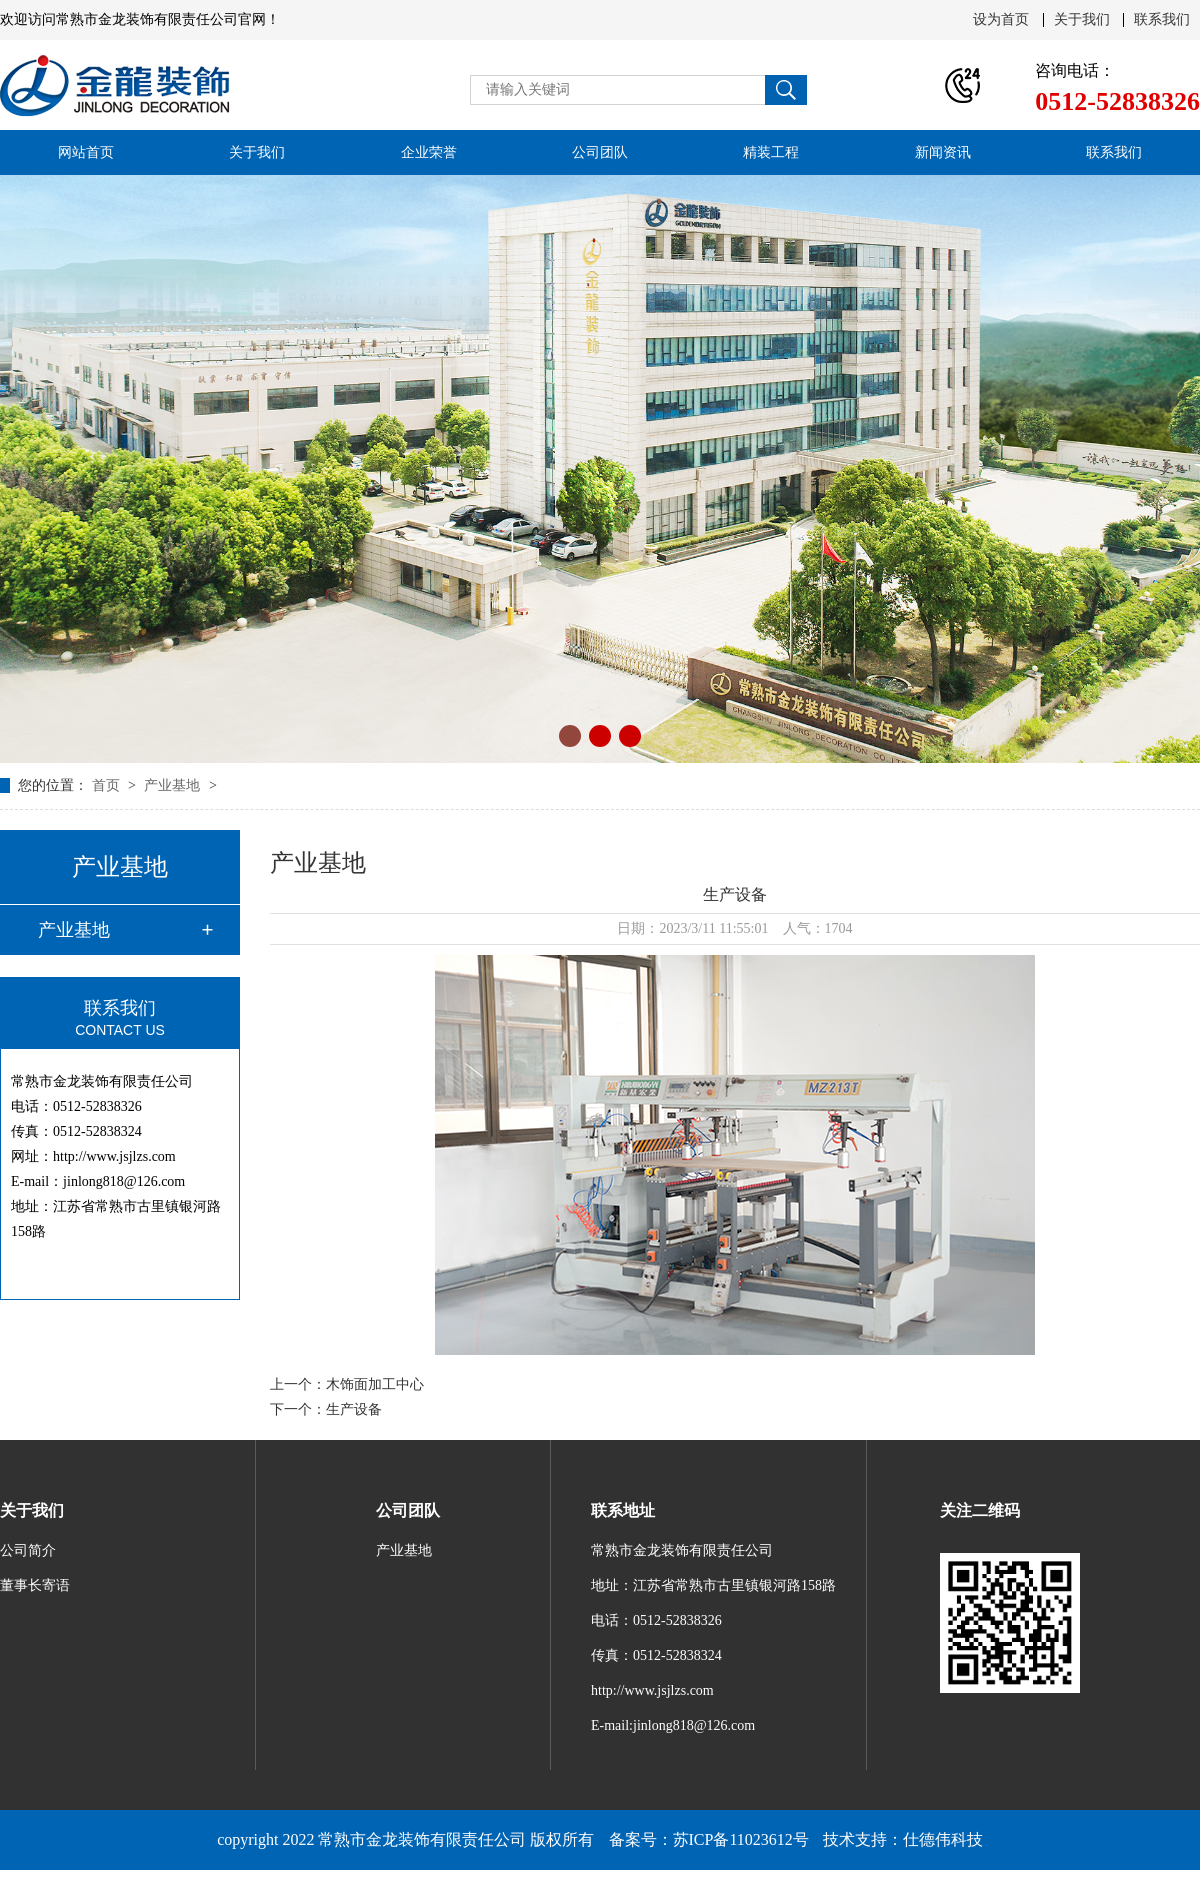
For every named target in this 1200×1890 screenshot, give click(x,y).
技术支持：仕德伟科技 (903, 1839)
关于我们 (1082, 20)
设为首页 (1001, 20)
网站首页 (86, 152)
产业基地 (174, 785)
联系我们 (1162, 20)
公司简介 (28, 1550)
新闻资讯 (943, 152)
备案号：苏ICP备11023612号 (709, 1839)
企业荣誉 (429, 152)
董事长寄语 (35, 1585)
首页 (108, 785)
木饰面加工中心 (375, 1384)
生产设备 (354, 1409)
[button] (570, 736)
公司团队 (600, 152)
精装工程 (771, 152)
